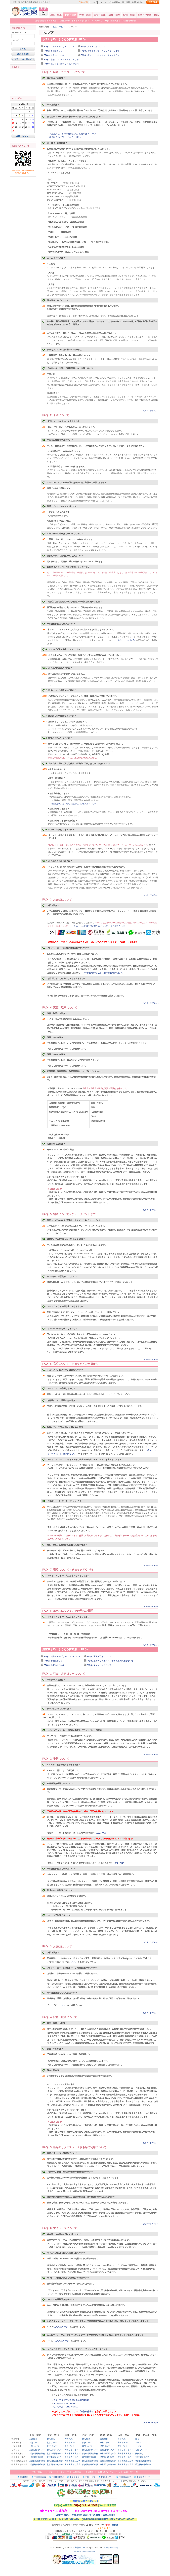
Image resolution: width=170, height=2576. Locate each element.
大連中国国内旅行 (73, 2453)
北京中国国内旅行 (55, 2453)
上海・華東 (56, 14)
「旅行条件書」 (86, 2411)
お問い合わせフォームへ (109, 2472)
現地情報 (39, 20)
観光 (137, 2439)
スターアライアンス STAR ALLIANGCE (71, 2400)
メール (120, 2481)
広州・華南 (129, 14)
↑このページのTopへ (150, 411)
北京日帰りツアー (55, 2450)
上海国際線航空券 (37, 2461)
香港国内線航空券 (143, 2464)
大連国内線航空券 (73, 2464)
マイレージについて (98, 1665)
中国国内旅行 (114, 20)
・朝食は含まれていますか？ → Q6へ (64, 137)
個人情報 (126, 2)
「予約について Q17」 (126, 640)
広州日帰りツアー (125, 2450)
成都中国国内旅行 (108, 2453)
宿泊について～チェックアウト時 (62, 59)
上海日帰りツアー (37, 2450)
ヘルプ (94, 2)
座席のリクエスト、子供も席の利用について (109, 1661)
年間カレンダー (23, 136)
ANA (104, 1833)
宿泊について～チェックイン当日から (101, 55)
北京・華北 (70, 14)
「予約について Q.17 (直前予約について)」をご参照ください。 (100, 926)
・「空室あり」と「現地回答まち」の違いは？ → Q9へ (72, 134)
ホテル (138, 2442)
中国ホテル (77, 20)
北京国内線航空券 (55, 2464)
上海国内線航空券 (37, 2464)
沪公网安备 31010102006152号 (85, 2551)
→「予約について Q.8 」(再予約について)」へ (102, 973)
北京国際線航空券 (55, 2461)
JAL (98, 1833)
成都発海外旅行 (107, 2457)
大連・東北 (85, 14)
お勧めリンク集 (131, 2472)
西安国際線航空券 (90, 2461)
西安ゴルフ (87, 2446)
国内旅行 (139, 2453)
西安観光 (86, 2439)
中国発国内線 (50, 20)
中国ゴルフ (88, 20)
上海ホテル (34, 2442)
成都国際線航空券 (108, 2461)
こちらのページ (61, 2326)
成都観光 (104, 2439)
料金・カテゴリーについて (59, 46)
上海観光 (33, 2439)
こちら (74, 1962)
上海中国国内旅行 (37, 2453)
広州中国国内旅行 (125, 2453)
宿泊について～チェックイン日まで (100, 51)
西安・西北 (99, 14)
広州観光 (122, 2439)
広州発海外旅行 (124, 2457)
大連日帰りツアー (73, 2450)
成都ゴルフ (105, 2446)
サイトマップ (104, 2)
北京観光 (51, 2439)
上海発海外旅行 (36, 2457)
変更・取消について (93, 46)
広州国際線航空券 (125, 2461)
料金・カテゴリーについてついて (62, 1656)
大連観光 (69, 2439)
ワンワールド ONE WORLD (65, 2406)
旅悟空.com (80, 2547)
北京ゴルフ (52, 2446)
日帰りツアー (101, 20)
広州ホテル (123, 2442)
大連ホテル (70, 2442)
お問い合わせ (138, 2)
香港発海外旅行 (142, 2457)
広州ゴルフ (123, 2446)
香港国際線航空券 (143, 2461)
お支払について (54, 55)
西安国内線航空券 (90, 2464)
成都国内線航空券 (108, 2464)
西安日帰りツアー (90, 2450)
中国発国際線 (64, 20)
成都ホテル (105, 2442)
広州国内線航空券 (125, 2464)
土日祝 (115, 2524)
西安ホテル (87, 2442)
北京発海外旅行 (54, 2457)
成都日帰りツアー (108, 2450)
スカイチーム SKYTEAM (64, 2403)
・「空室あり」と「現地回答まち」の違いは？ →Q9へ (72, 803)
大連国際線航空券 (73, 2461)
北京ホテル (52, 2442)
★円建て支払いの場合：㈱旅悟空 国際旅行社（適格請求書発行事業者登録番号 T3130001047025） (85, 2519)
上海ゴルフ (34, 2446)
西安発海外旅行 (89, 2457)
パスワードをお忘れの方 (23, 59)
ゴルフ (138, 2446)
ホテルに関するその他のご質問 (61, 64)
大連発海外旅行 (72, 2457)
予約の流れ (84, 2)
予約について (53, 51)
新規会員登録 (23, 54)
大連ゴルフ (70, 2446)
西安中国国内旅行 (90, 2453)
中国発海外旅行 (129, 20)
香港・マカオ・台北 (148, 14)
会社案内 (116, 2)
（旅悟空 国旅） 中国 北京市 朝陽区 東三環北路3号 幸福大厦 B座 (85, 2515)
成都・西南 (114, 14)
